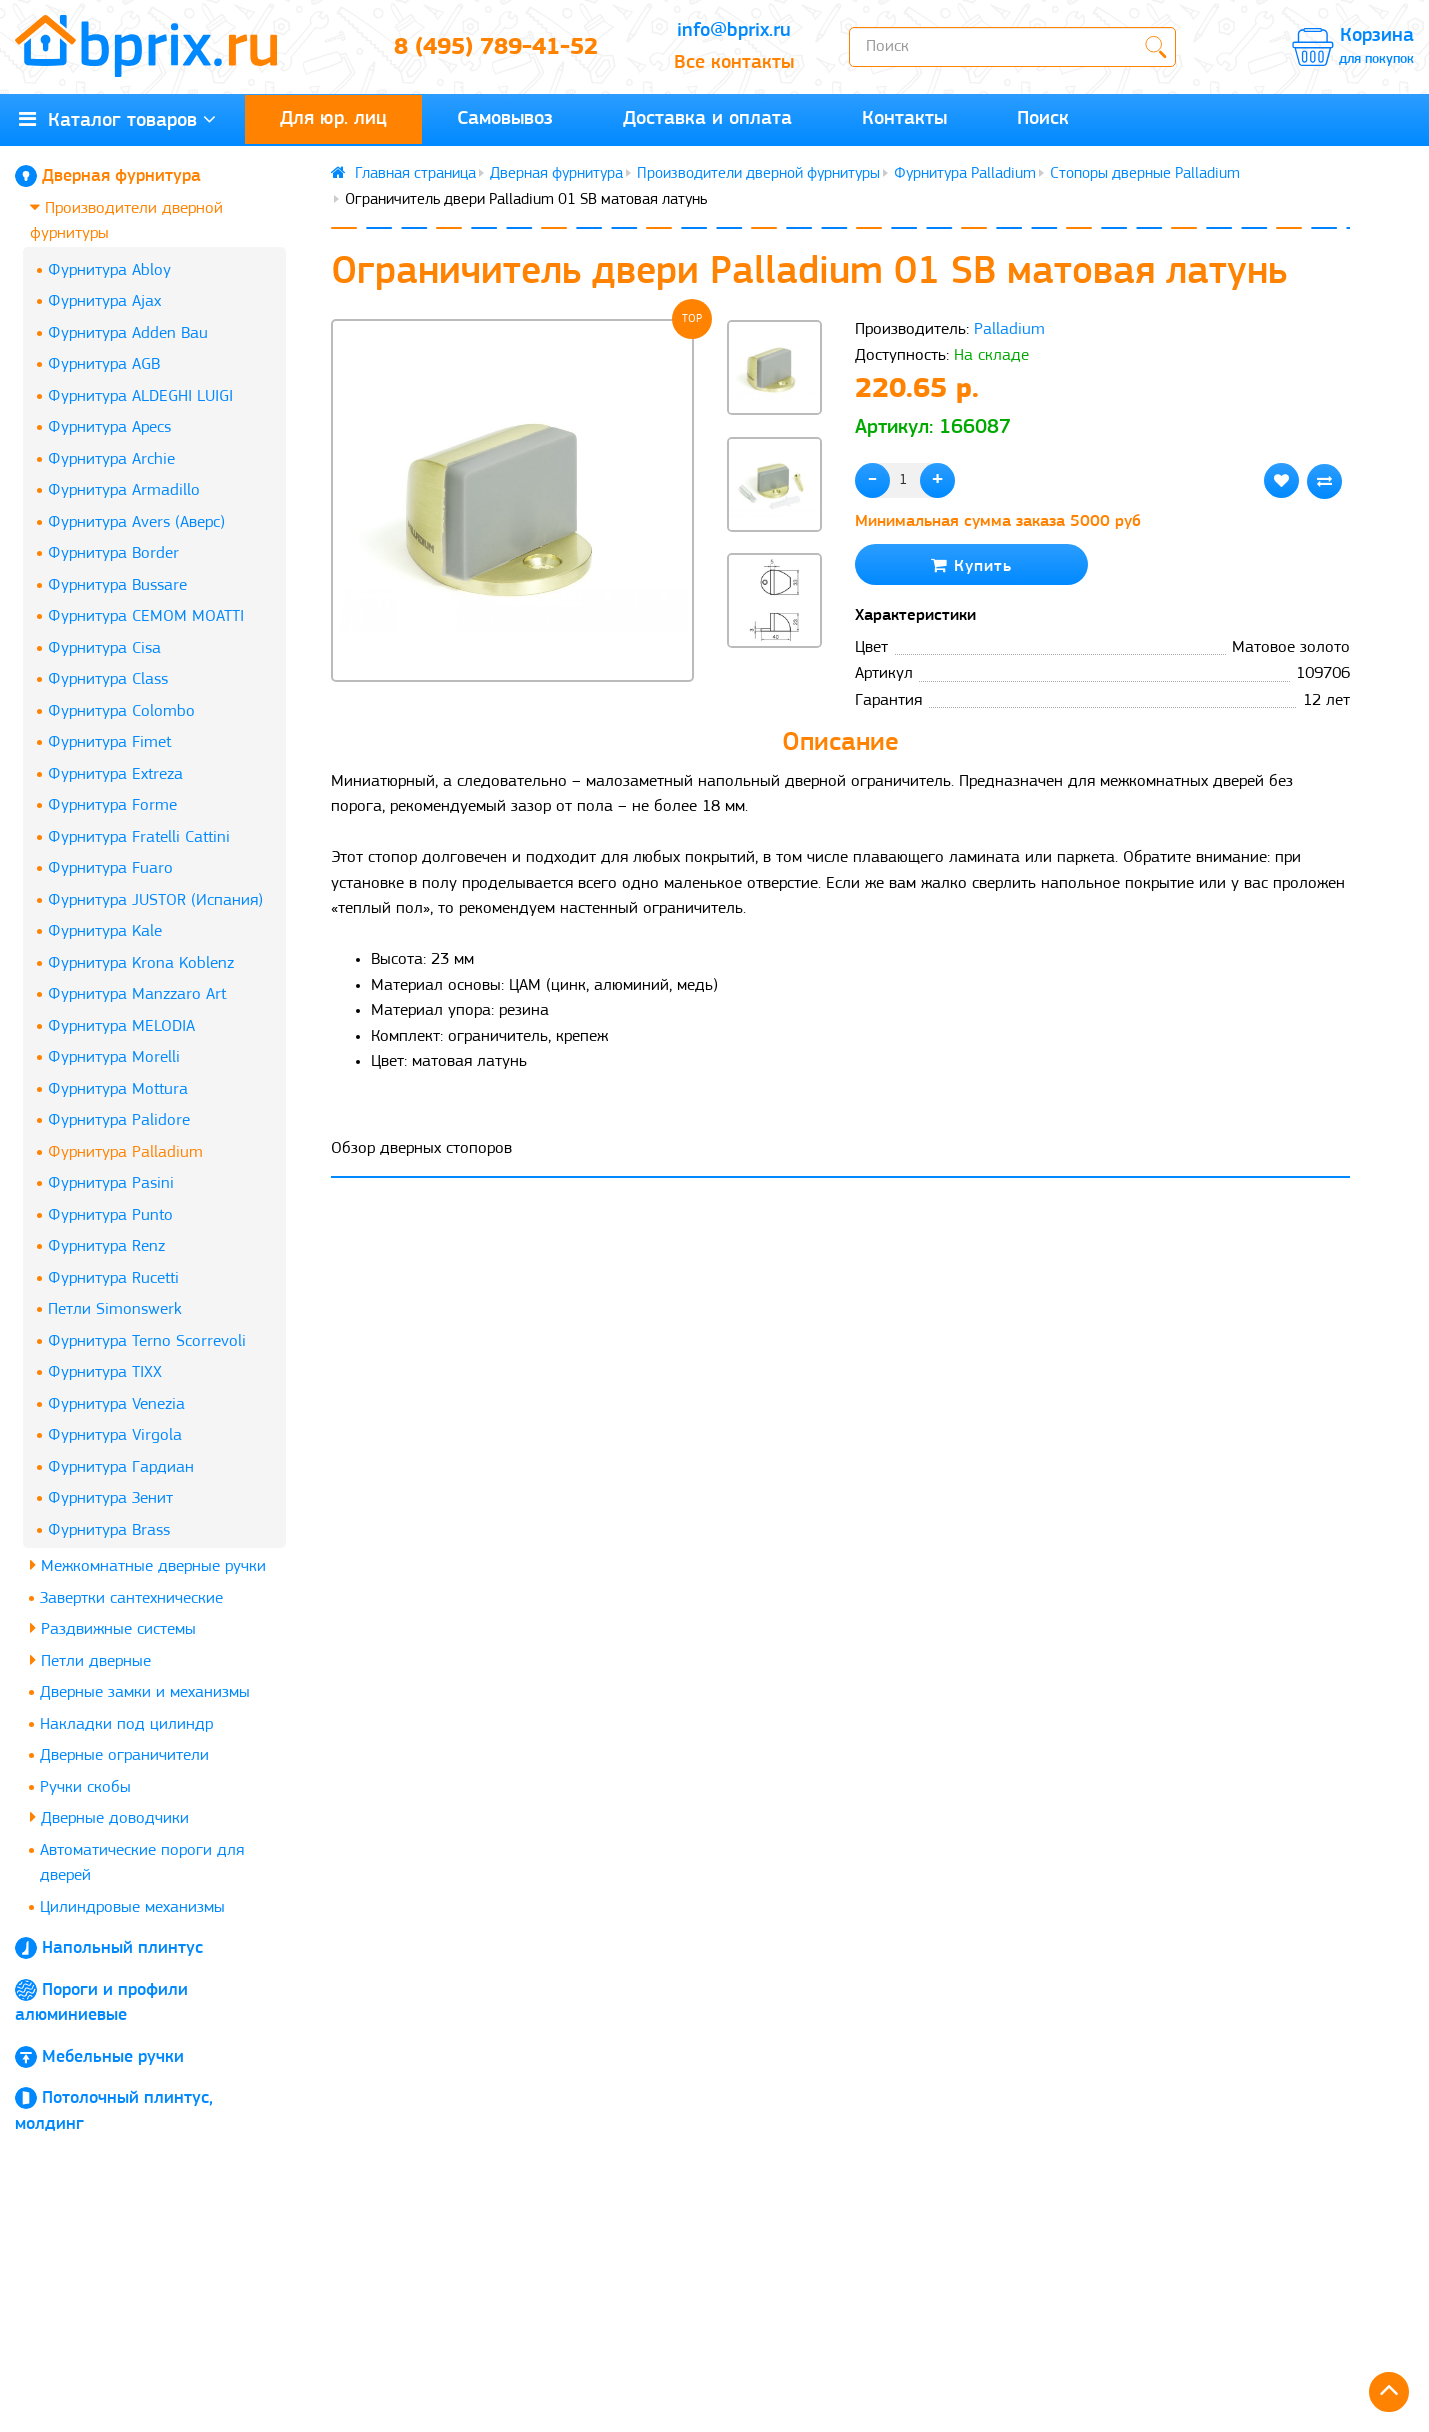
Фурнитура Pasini (111, 1183)
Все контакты (734, 63)
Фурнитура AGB (104, 364)
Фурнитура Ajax (104, 301)
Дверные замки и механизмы (145, 1692)
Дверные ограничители (124, 1755)
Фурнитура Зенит (110, 1498)
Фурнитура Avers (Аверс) (136, 522)
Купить (971, 565)
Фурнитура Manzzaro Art (137, 994)
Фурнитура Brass (109, 1530)
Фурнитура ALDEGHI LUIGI (140, 396)
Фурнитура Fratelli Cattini (139, 837)
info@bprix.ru (734, 31)
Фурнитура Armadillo (124, 490)
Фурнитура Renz (106, 1246)
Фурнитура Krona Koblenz (141, 963)
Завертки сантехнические (131, 1598)
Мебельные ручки (113, 2057)
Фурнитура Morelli (114, 1057)
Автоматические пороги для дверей (142, 1863)
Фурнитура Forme (112, 805)
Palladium (1009, 329)
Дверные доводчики (109, 1817)
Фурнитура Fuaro (110, 868)
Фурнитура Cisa (104, 648)
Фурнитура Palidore (119, 1120)
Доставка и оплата (707, 119)
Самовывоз (505, 119)
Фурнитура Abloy (109, 270)
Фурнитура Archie (111, 459)
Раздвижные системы (113, 1628)
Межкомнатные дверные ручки (148, 1565)
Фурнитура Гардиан (121, 1467)
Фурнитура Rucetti (113, 1278)
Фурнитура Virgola (115, 1435)
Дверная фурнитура (121, 176)
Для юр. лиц (333, 119)
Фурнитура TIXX (105, 1372)
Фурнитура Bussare (117, 585)
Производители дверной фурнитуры (126, 220)
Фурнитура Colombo (121, 711)
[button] (775, 682)
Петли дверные (90, 1660)
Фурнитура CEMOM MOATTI (146, 616)
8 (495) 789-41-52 (496, 48)
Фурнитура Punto (110, 1215)
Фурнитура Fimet (109, 742)
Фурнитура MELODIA (121, 1026)
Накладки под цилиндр (126, 1724)
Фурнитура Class (108, 679)
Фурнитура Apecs (109, 427)
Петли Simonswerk (115, 1309)
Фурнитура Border (113, 553)
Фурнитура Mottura (118, 1089)
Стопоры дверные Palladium (1145, 174)
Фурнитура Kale (105, 931)
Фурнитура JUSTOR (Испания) (155, 900)
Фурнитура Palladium (125, 1152)
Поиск (1043, 119)
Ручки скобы (85, 1787)
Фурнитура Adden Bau (128, 333)
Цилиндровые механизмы (132, 1907)
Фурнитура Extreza (115, 774)
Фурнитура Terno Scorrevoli (147, 1341)
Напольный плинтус (122, 1948)
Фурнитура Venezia (116, 1404)
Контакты (904, 119)
